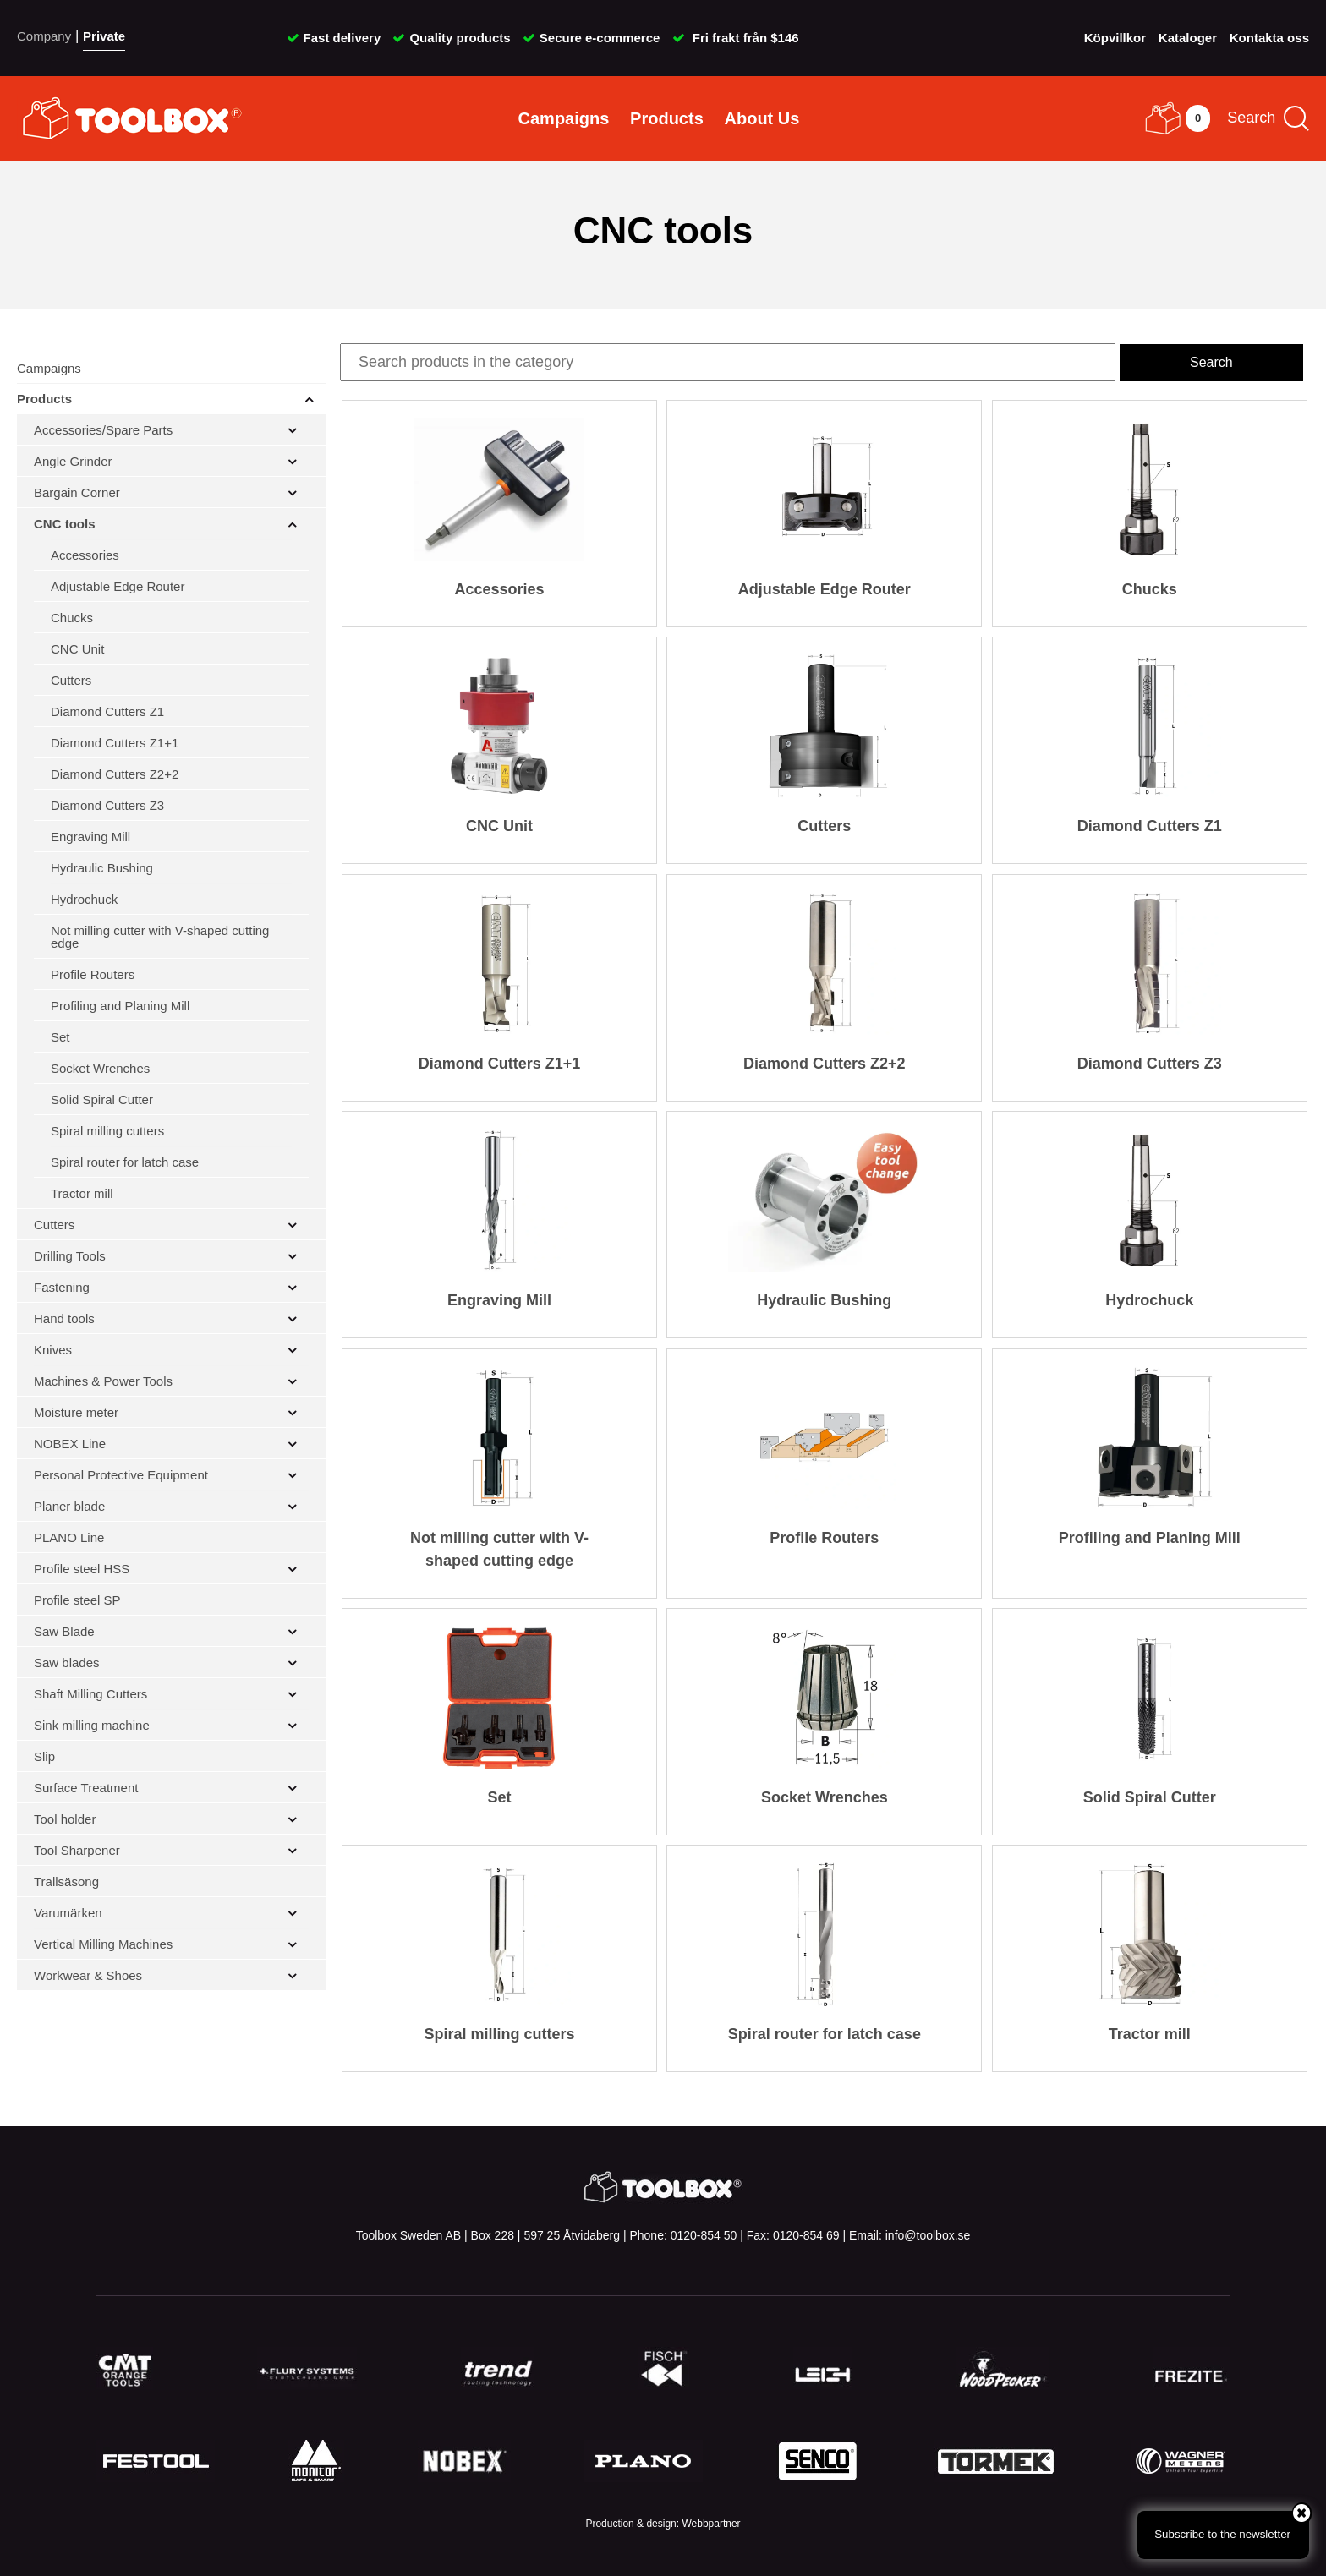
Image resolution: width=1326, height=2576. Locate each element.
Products (667, 118)
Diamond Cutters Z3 (107, 805)
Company (44, 36)
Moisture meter (76, 1412)
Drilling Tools (70, 1256)
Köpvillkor (1115, 37)
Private (104, 36)
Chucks (72, 617)
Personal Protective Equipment (121, 1475)
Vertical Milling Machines (103, 1944)
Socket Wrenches (100, 1068)
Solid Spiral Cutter (102, 1099)
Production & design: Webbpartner (662, 2524)
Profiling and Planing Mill (120, 1005)
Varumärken (68, 1913)
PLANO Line (69, 1537)
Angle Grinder (73, 461)
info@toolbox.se (928, 2235)
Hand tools (64, 1318)
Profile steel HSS (81, 1568)
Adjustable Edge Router (117, 586)
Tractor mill (82, 1193)
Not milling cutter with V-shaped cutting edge (160, 936)
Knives (53, 1350)
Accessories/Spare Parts (103, 430)
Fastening (62, 1287)
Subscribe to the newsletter (1231, 2524)
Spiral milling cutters (107, 1131)
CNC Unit (77, 649)
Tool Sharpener (77, 1850)
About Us (762, 118)
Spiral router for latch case (125, 1162)
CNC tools (65, 524)
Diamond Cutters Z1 (107, 711)
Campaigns (564, 118)
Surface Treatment (86, 1787)
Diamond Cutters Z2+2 (114, 774)
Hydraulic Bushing (102, 868)
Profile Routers (92, 974)
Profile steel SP (77, 1600)
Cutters (71, 680)
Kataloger (1188, 37)
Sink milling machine (92, 1725)
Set (60, 1037)
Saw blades (67, 1662)
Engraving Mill (90, 836)
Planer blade (69, 1506)
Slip (44, 1756)
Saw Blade (64, 1631)
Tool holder (65, 1819)
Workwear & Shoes (88, 1975)
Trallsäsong (66, 1881)
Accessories (85, 555)
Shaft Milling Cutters (90, 1694)
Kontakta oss (1269, 37)
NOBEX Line (70, 1443)
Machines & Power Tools (103, 1381)
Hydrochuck (84, 899)
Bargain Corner (77, 492)
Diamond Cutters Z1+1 (114, 743)
